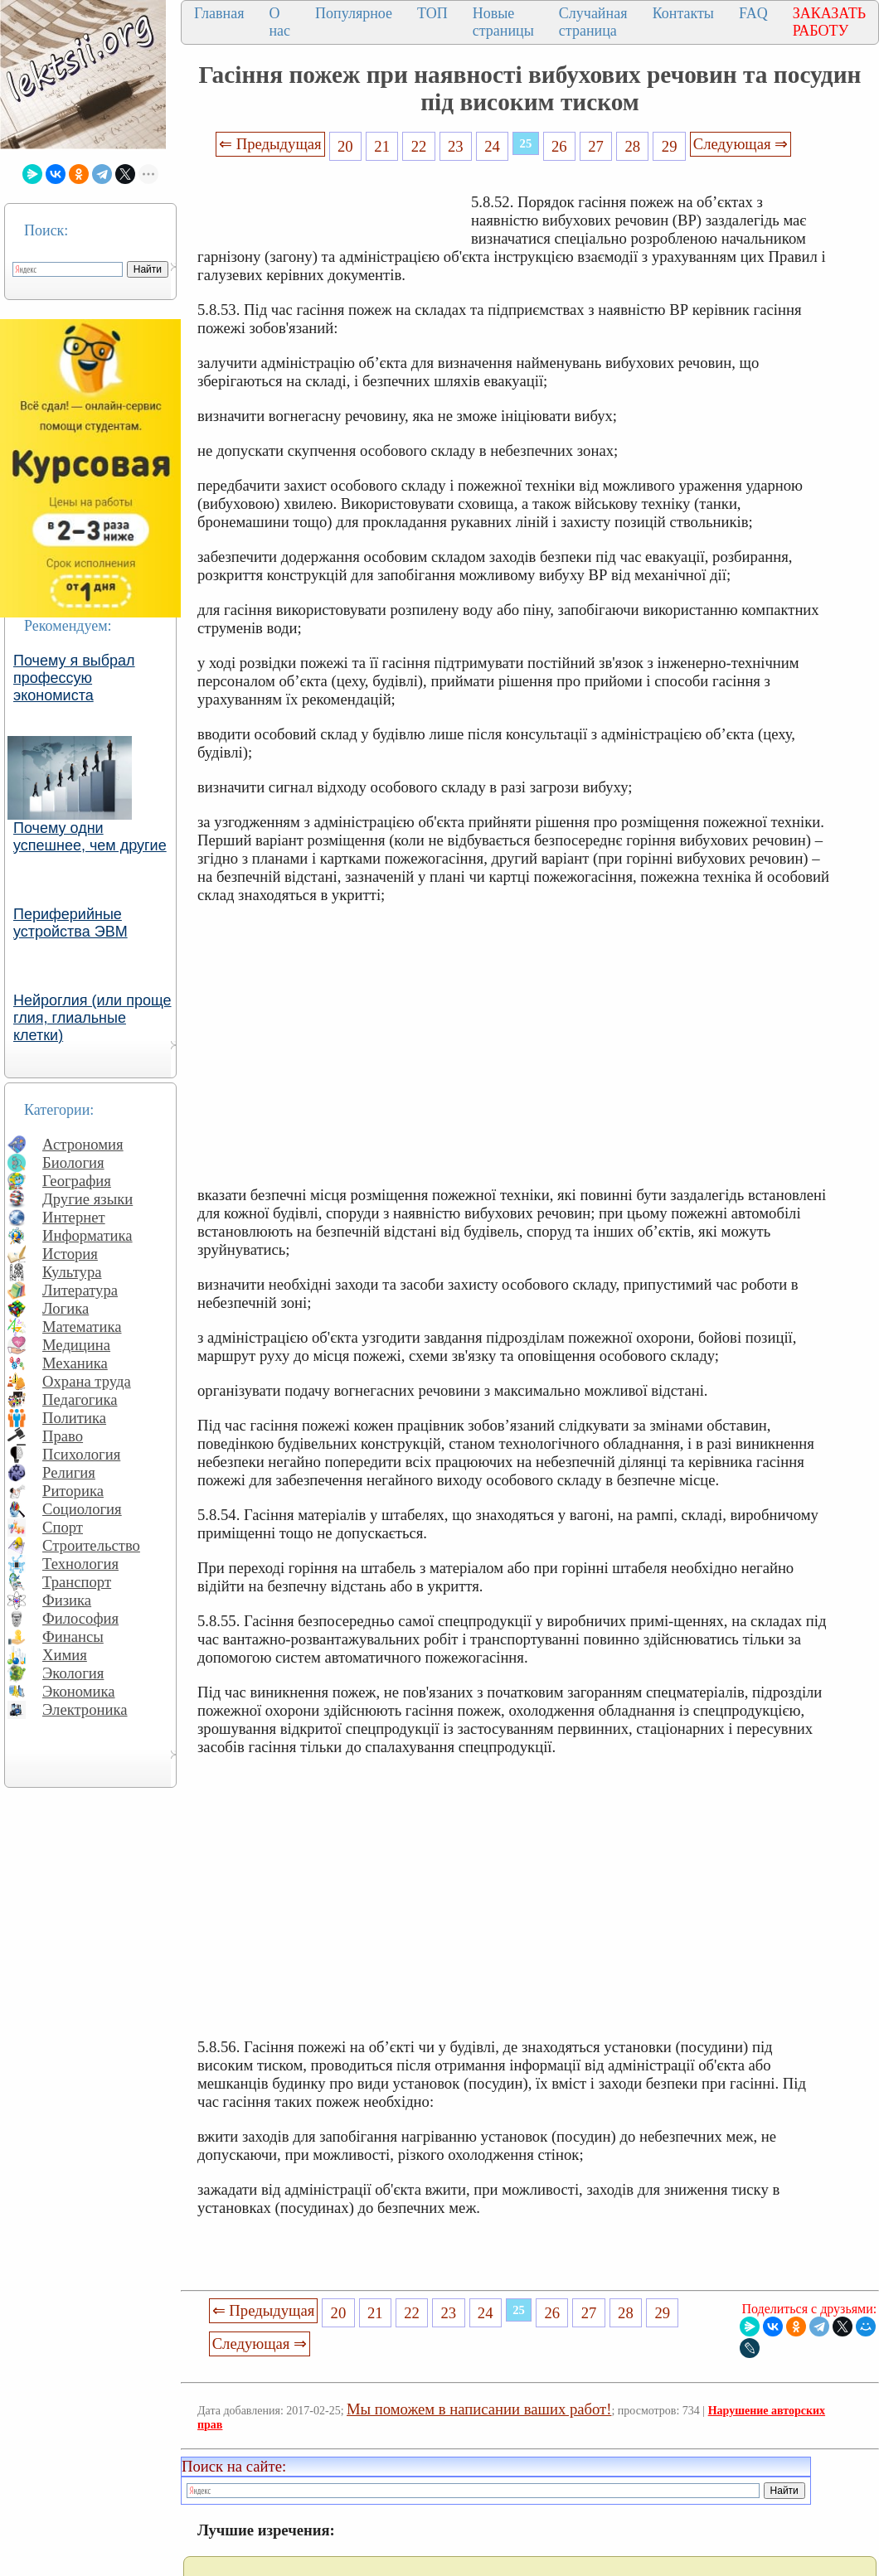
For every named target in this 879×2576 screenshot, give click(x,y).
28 (633, 146)
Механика (75, 1363)
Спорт (62, 1527)
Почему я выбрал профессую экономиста (74, 678)
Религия (68, 1472)
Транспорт (76, 1582)
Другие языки (87, 1199)
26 (559, 146)
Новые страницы (503, 22)
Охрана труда (86, 1381)
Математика (82, 1326)
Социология (82, 1509)
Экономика (78, 1691)
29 (669, 146)
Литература (80, 1290)
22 (419, 146)
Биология (73, 1162)
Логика (65, 1308)
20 (345, 146)
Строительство (91, 1545)
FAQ (753, 13)
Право (62, 1436)
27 (596, 146)
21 (382, 146)
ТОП (432, 13)
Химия (64, 1654)
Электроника (85, 1709)
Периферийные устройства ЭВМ (70, 923)
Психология (81, 1454)
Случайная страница (593, 22)
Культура (72, 1272)
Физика (66, 1600)
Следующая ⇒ (740, 144)
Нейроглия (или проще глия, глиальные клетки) (92, 1017)
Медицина (76, 1344)
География (76, 1180)
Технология (80, 1563)
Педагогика (80, 1399)
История (70, 1253)
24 (492, 146)
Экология (73, 1673)
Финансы (73, 1636)
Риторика (73, 1490)
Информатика (87, 1235)
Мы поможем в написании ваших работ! (479, 2409)
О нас (279, 22)
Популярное (353, 13)
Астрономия (83, 1144)
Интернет (73, 1217)
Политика (74, 1417)
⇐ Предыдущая (270, 144)
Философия (80, 1618)
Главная (219, 13)
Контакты (683, 13)
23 (456, 146)
